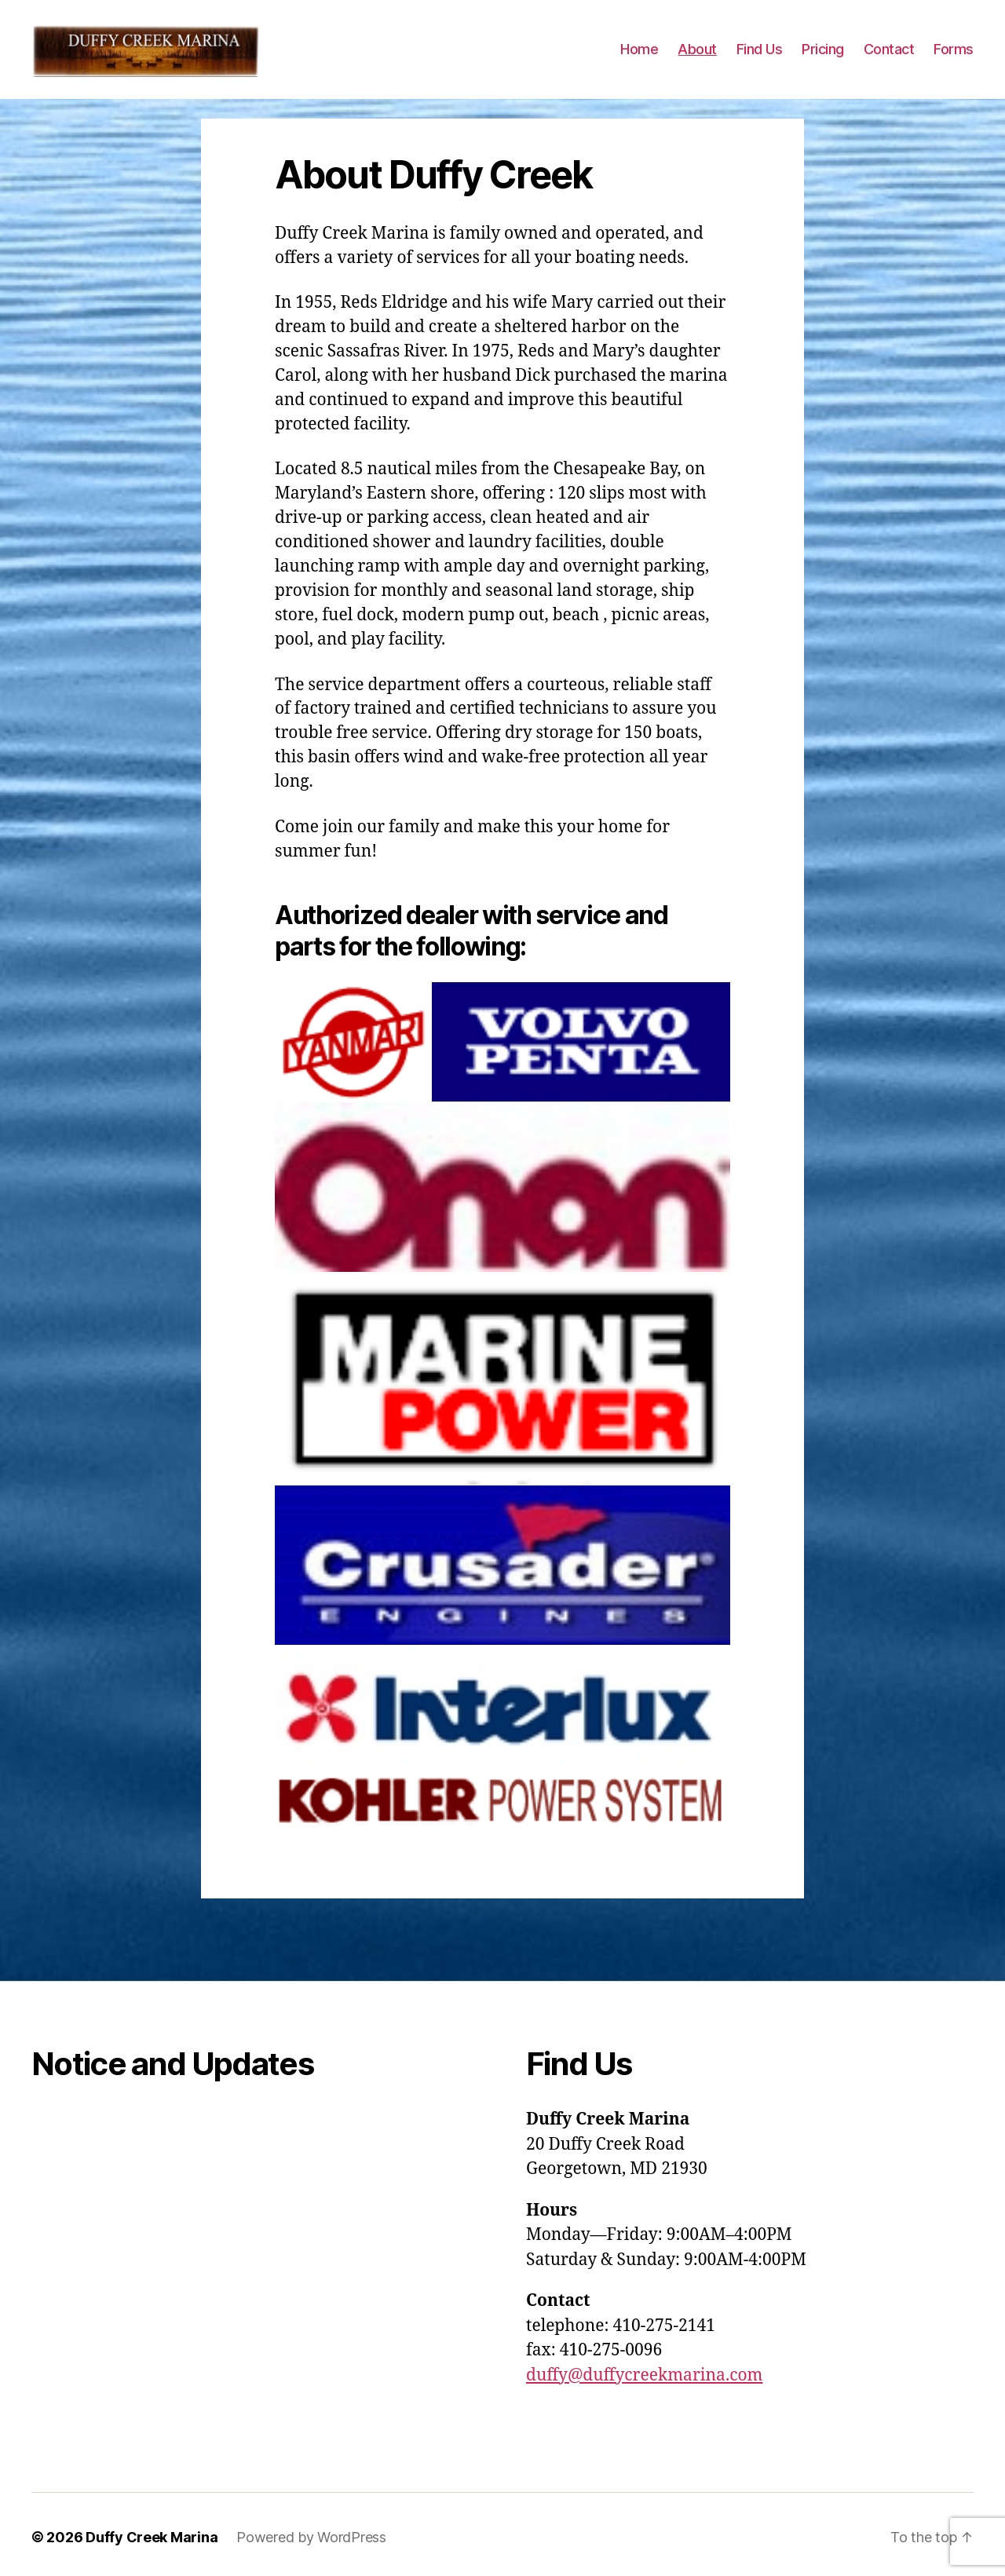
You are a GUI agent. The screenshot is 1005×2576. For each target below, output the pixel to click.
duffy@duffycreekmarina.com (644, 2391)
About (697, 57)
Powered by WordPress (311, 2553)
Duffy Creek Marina (151, 2553)
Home (639, 57)
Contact (889, 57)
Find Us (759, 57)
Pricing (823, 57)
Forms (954, 57)
